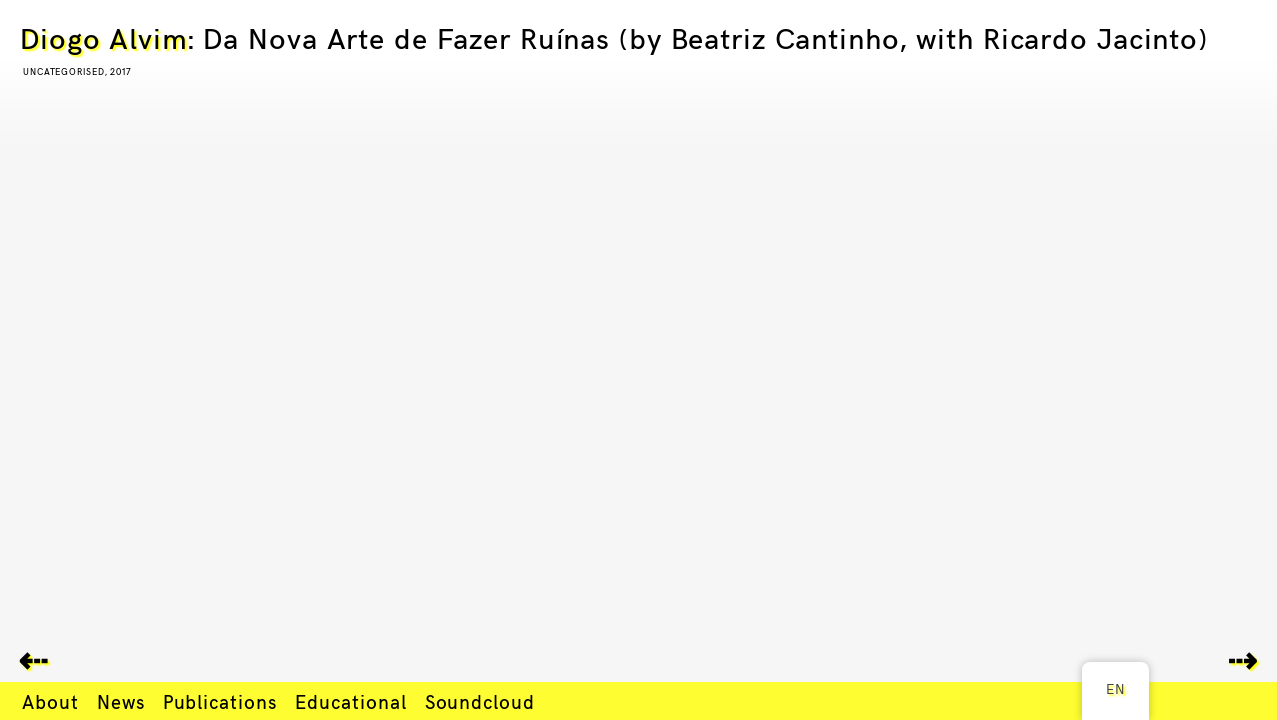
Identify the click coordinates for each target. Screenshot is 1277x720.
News (121, 701)
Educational (351, 701)
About (50, 701)
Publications (220, 701)
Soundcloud (480, 701)
